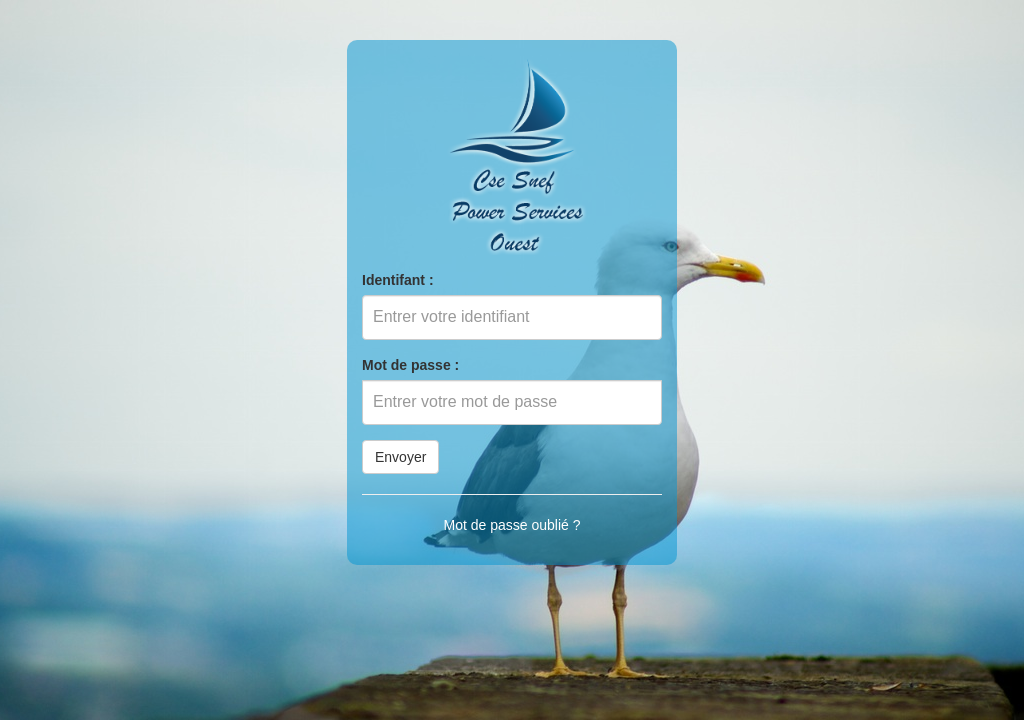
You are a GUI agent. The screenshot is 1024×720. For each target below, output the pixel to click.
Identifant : (398, 280)
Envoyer (400, 457)
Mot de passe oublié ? (512, 525)
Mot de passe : (410, 365)
